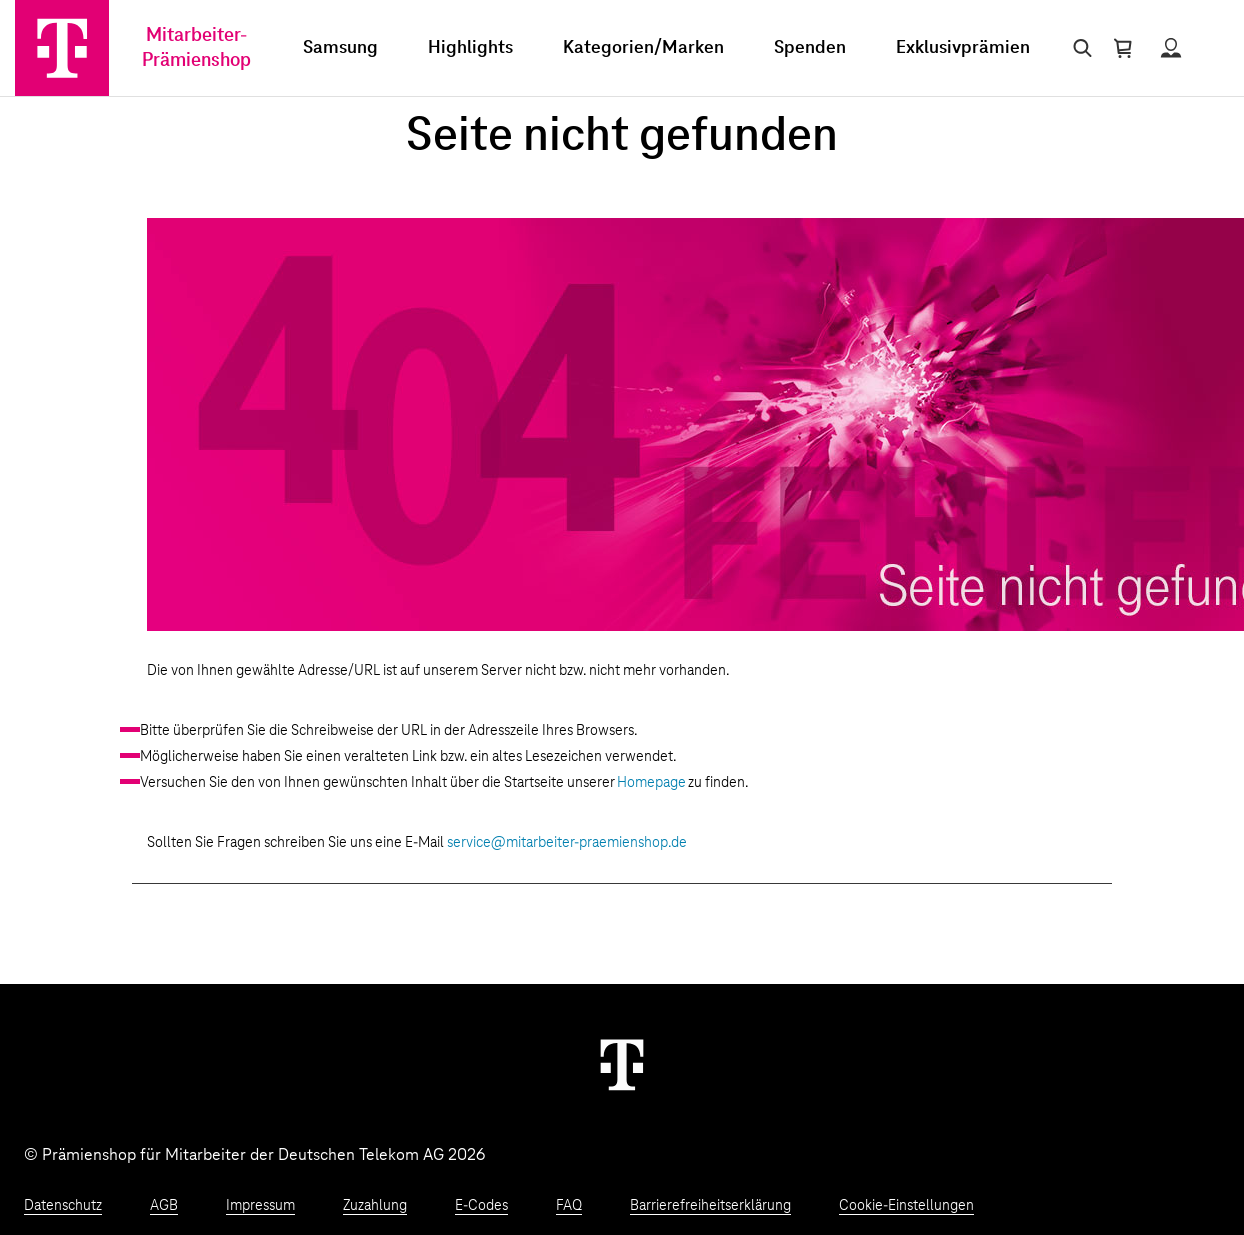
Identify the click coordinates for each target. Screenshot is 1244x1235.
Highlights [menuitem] (470, 48)
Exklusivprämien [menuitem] (963, 48)
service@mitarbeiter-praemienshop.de (567, 843)
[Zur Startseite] (62, 48)
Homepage (651, 783)
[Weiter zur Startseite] (622, 1064)
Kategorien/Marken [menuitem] (643, 48)
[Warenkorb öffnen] (1123, 48)
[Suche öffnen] (1078, 48)
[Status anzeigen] (1171, 48)
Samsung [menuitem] (340, 48)
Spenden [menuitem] (810, 48)
